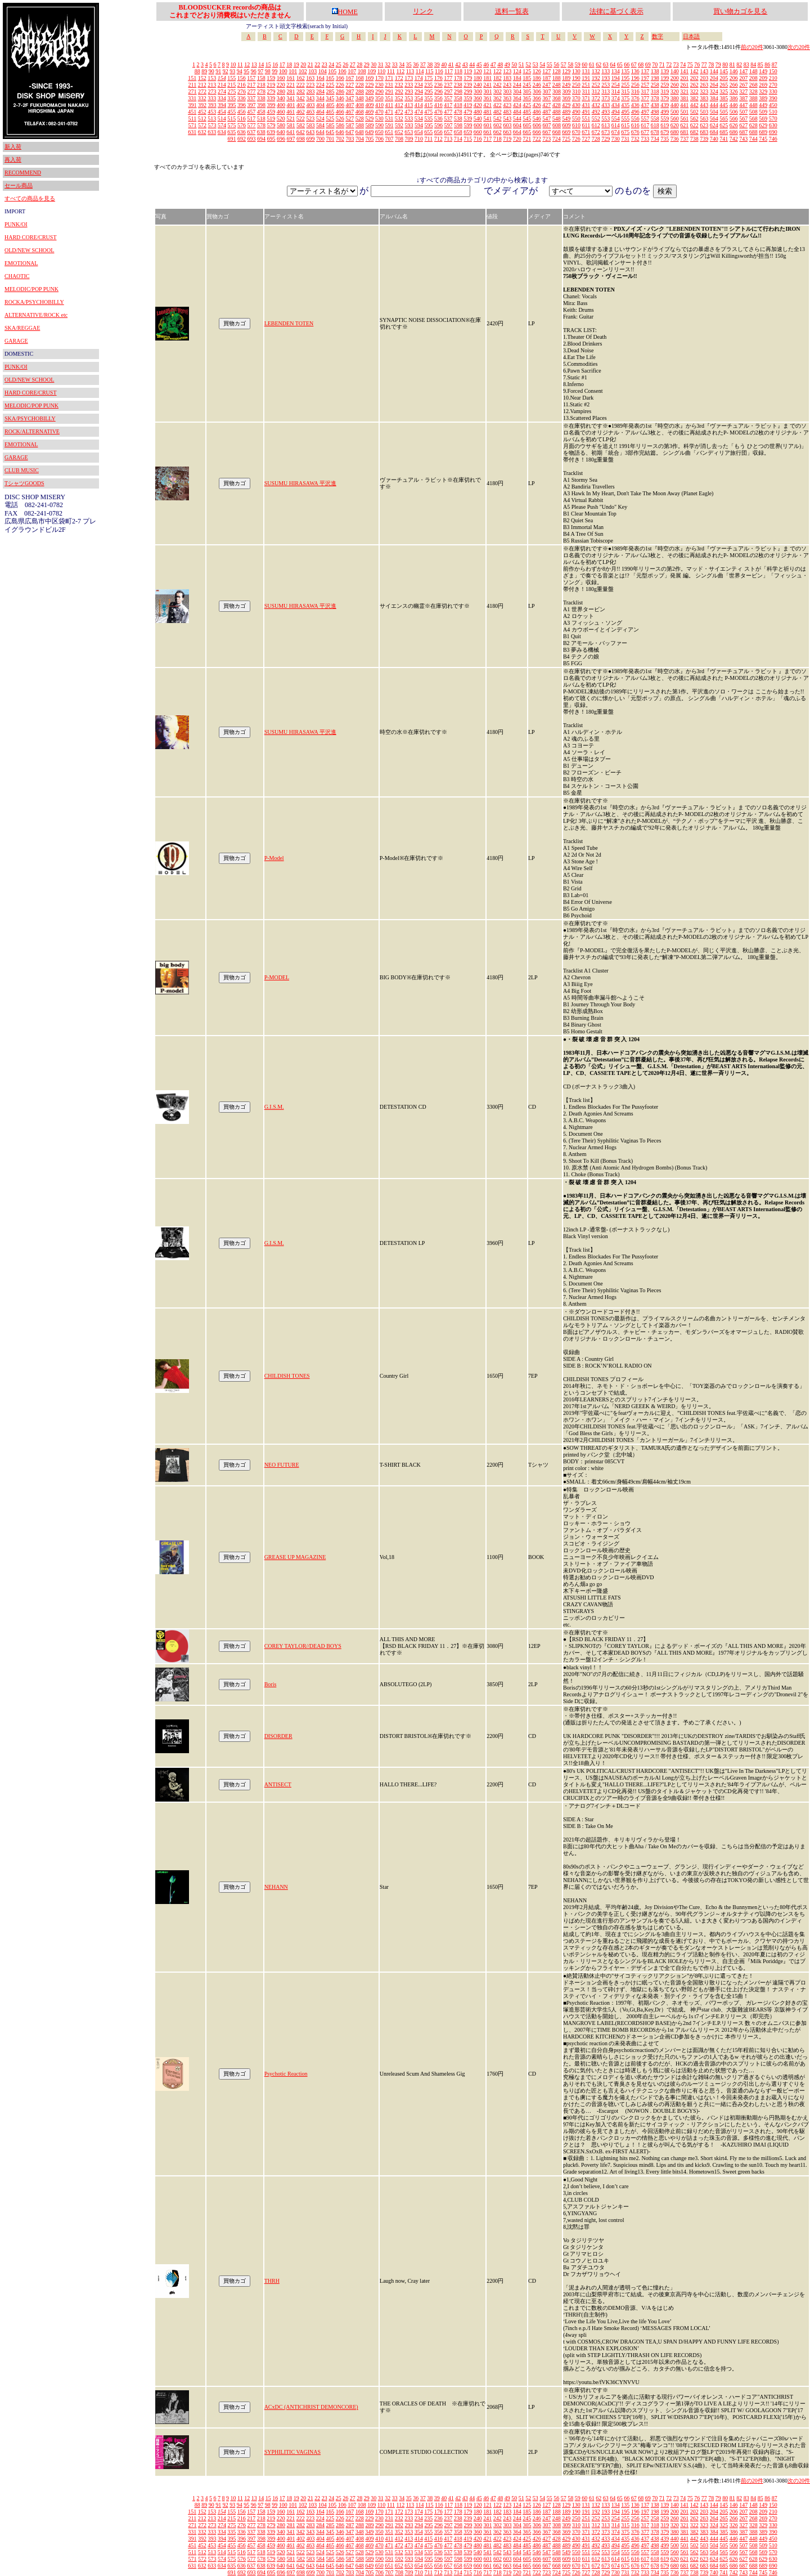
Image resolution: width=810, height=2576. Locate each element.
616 (635, 125)
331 (192, 98)
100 (283, 71)
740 (714, 139)
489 (566, 112)
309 (566, 91)
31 (381, 64)
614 (615, 125)
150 (773, 71)
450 (773, 105)
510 (773, 112)
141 (684, 71)
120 (478, 71)
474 (419, 112)
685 (723, 132)
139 (664, 71)
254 (615, 85)
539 (468, 118)
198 (655, 78)
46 (486, 64)
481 (487, 112)
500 (674, 112)
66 (626, 64)
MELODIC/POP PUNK (31, 289)
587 (350, 125)
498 (655, 112)
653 (408, 132)
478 (458, 112)
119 (468, 71)
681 (684, 132)
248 (556, 85)
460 (281, 112)
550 (576, 118)
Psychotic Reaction (286, 2074)
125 (527, 71)
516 (241, 118)
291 (389, 91)
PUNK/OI (16, 224)
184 (517, 78)
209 (763, 78)
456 (241, 112)
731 (625, 139)
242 (497, 85)
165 (330, 78)
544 (517, 118)
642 (300, 132)
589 (370, 125)
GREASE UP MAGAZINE (295, 1557)
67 (634, 64)
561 (684, 118)
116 (439, 71)
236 (438, 85)
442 (694, 105)
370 (576, 98)
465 (330, 112)
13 (254, 64)
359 (468, 98)
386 (734, 98)
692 (241, 139)
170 (379, 78)
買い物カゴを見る (740, 11)
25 (338, 64)
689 (763, 132)
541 (487, 118)
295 (429, 91)
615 (625, 125)
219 (271, 85)
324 (714, 91)
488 (556, 112)
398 (261, 105)
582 (300, 125)
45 (479, 64)
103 (312, 71)
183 (507, 78)
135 (625, 71)
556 (635, 118)
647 (349, 132)
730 (615, 139)
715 (468, 139)
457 (251, 112)
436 (635, 105)
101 (293, 71)
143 (704, 71)
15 (268, 64)
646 (340, 132)
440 (674, 105)
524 (320, 118)
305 (527, 91)
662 (497, 132)
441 (684, 105)
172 (399, 78)
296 (438, 91)
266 (734, 85)
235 (428, 85)
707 (389, 139)
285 (330, 91)
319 (664, 91)
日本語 (691, 36)
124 (517, 71)
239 (468, 85)
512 (202, 118)
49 (507, 64)
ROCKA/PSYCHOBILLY (34, 302)
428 (556, 105)
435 (625, 105)
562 (694, 118)
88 (197, 71)
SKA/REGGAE (22, 328)
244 (517, 85)
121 (487, 71)
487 (546, 112)
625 (723, 125)
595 (429, 125)
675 (625, 132)
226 (340, 85)
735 (664, 139)
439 (664, 105)
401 (291, 105)
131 (586, 71)
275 (232, 91)
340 (281, 98)
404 (320, 105)
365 (527, 98)
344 (320, 98)
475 (428, 112)
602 (497, 125)
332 (202, 98)
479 (468, 112)
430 (576, 105)
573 (212, 125)
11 (240, 64)
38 (430, 64)
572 (202, 125)
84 (753, 64)
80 (725, 64)
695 (271, 139)
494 (615, 112)
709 (409, 139)
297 (448, 91)
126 (537, 71)
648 (360, 132)
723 (546, 139)
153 (212, 78)
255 (625, 85)
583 (311, 125)
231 (389, 85)
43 (465, 64)
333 (212, 98)
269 (763, 85)
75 (690, 64)
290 (379, 91)
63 (606, 64)
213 (212, 85)
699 (311, 139)
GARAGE (16, 341)
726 (576, 139)
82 (739, 64)
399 (271, 105)
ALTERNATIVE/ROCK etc (36, 315)
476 (438, 112)
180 (478, 78)
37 (423, 64)
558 (655, 118)
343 (310, 98)
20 (303, 64)
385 (723, 98)
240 (478, 85)
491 (586, 112)
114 (420, 71)
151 (192, 78)
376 (635, 98)
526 (340, 118)
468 (360, 112)
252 (596, 85)
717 (487, 139)
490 (576, 112)
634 (222, 132)
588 (360, 125)
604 (517, 125)
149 (763, 71)
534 (419, 118)
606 (537, 125)
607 (547, 125)
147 (743, 71)
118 (458, 71)
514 (222, 118)
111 (391, 71)
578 (261, 125)
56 (556, 64)
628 (753, 125)
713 (448, 139)
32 (387, 64)
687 (743, 132)
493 (605, 112)
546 (537, 118)
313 (605, 91)
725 (566, 139)
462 (300, 112)
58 (570, 64)
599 (468, 125)
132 (596, 71)
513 (212, 118)
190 (576, 78)
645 (330, 132)
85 (760, 64)
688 (753, 132)
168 (360, 78)
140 (674, 71)
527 (349, 118)
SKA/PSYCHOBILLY (30, 418)
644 (320, 132)
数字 (657, 36)
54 (542, 64)
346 (340, 98)
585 (330, 125)
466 (340, 112)
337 (251, 98)
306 (537, 91)
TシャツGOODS (24, 483)
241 (487, 85)
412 (399, 105)
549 (566, 118)
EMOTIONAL (21, 263)
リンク (423, 11)
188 (556, 78)
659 (468, 132)
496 (635, 112)
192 (596, 78)
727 (586, 139)
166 (340, 78)
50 (514, 64)
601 (488, 125)
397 (252, 105)
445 (723, 105)
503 (704, 112)
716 (478, 139)
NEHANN (276, 1887)
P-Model (274, 858)
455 (231, 112)
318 (655, 91)
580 (281, 125)
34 (401, 64)
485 (527, 112)
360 (478, 98)
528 (360, 118)
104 (322, 71)
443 (704, 105)
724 (556, 139)
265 (723, 85)
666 (537, 132)
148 (753, 71)
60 (584, 64)
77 (704, 64)
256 (635, 85)
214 (222, 85)
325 (723, 91)
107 (352, 71)
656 (438, 132)
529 (369, 118)
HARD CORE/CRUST (30, 237)
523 (310, 118)
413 (408, 105)
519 (271, 118)
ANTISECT (277, 1784)
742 (734, 139)
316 (635, 91)
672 (596, 132)
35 (409, 64)
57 (563, 64)
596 (438, 125)
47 (493, 64)
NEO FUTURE (281, 1465)
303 (507, 91)
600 (478, 125)
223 (310, 85)
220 (281, 85)
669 (566, 132)
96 (253, 71)
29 (367, 64)
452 (202, 112)
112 (401, 71)
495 (625, 112)
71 (662, 64)
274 (222, 91)
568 (753, 118)
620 (674, 125)
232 (399, 85)
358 (458, 98)
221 (290, 85)
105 (332, 71)
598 (458, 125)
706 (379, 139)
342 (300, 98)
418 (458, 105)
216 (241, 85)
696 (281, 139)
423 (507, 105)
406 (340, 105)
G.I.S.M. (274, 1107)
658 (458, 132)
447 (743, 105)
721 (527, 139)
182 (497, 78)
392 (202, 105)
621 (684, 125)
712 (438, 139)
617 (645, 125)
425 (527, 105)
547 (546, 118)
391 (192, 105)
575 (232, 125)
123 (507, 71)
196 (635, 78)
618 (655, 125)
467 (349, 112)
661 (487, 132)
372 (596, 98)
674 (615, 132)
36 (415, 64)
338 (261, 98)
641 (290, 132)
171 (389, 78)
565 (723, 118)
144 (714, 71)
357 (448, 98)
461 (290, 112)
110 (381, 71)
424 (517, 105)
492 (596, 112)
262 (694, 85)
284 (320, 91)
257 (645, 85)
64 (612, 64)
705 (370, 139)
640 (281, 132)
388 (753, 98)
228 (360, 85)
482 (497, 112)
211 (192, 85)
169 (369, 78)
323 (704, 91)
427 (546, 105)
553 (605, 118)
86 (767, 64)
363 (507, 98)
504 (714, 112)
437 (645, 105)
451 (192, 112)
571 (192, 125)
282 (300, 91)
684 (714, 132)
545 (527, 118)
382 (694, 98)
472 (399, 112)
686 (734, 132)
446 (734, 105)
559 (664, 118)
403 (311, 105)
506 (734, 112)
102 (303, 71)
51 (521, 64)
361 (487, 98)
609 (566, 125)
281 (291, 91)
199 (664, 78)
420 (478, 105)
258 (655, 85)
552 (596, 118)
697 (291, 139)
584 (320, 125)
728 (596, 139)
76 (697, 64)
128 (556, 71)
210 (773, 78)
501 (684, 112)
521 (290, 118)
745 (763, 139)
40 (444, 64)
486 (537, 112)
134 (615, 71)
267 (743, 85)
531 (389, 118)
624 (714, 125)
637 (251, 132)
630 (773, 125)
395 (232, 105)
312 (596, 91)
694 (261, 139)
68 (641, 64)
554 (615, 118)
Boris (270, 1684)
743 (743, 139)
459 (271, 112)
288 (360, 91)
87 (774, 64)
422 (497, 105)
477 (448, 112)
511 (192, 118)
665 (527, 132)
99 (274, 71)
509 (763, 112)
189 (566, 78)
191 (586, 78)
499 (664, 112)
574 (222, 125)
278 (261, 91)
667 (546, 132)
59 (577, 64)
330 (773, 91)
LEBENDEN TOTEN (289, 323)
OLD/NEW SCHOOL (29, 250)
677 (645, 132)
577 (252, 125)
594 (419, 125)
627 (743, 125)
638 (261, 132)
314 (615, 91)
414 (419, 105)
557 (645, 118)
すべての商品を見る (29, 198)
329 (763, 91)
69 (648, 64)
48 (500, 64)
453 (212, 112)
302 (497, 91)
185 (527, 78)
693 (252, 139)
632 (202, 132)
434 (615, 105)
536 (438, 118)
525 (330, 118)
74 (683, 64)
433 (605, 105)
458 (261, 112)
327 (743, 91)
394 (222, 105)
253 (605, 85)
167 (349, 78)
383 (704, 98)
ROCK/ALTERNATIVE (32, 431)
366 (537, 98)
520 (281, 118)
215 (231, 85)
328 (753, 91)
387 (743, 98)
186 (537, 78)
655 (428, 132)
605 (527, 125)
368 (556, 98)
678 (655, 132)
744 (753, 139)
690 (773, 132)
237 (448, 85)
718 (497, 139)
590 (379, 125)
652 (399, 132)
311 (586, 91)
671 (586, 132)
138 (655, 71)
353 (408, 98)
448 (753, 105)
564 (714, 118)
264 (714, 85)
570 (773, 118)
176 (438, 78)
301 (488, 91)
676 (635, 132)
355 (428, 98)
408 (360, 105)
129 (566, 71)
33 (395, 64)
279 (271, 91)
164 (320, 78)
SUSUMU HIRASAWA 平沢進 (300, 483)
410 (379, 105)
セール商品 (18, 185)
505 (723, 112)
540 (478, 118)
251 (586, 85)
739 (704, 139)
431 (586, 105)
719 (507, 139)
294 (419, 91)
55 (549, 64)
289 (370, 91)
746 (773, 139)
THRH (272, 2281)
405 (330, 105)
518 (261, 118)
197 (645, 78)
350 (379, 98)
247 (546, 85)
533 (408, 118)
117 (448, 71)
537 (448, 118)
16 (275, 64)
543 (507, 118)
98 (268, 71)
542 (497, 118)
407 (350, 105)
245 (527, 85)
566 (734, 118)
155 (231, 78)
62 (598, 64)
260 (674, 85)
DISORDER (278, 1736)
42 (458, 64)
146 (734, 71)
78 (711, 64)
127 (546, 71)
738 (694, 139)
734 (655, 139)
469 (369, 112)
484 (517, 112)
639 (271, 132)
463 (310, 112)
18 (289, 64)
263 (704, 85)
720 (517, 139)
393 (212, 105)
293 (409, 91)
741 (723, 139)
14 (261, 64)
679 (664, 132)
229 (369, 85)
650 (379, 132)
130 (576, 71)
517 (251, 118)
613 (605, 125)
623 (704, 125)
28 (359, 64)
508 (753, 112)
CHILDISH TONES (287, 1376)
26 (345, 64)
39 (437, 64)
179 (468, 78)
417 (448, 105)
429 (566, 105)
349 (369, 98)
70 (655, 64)
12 (247, 64)
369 (566, 98)
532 (399, 118)
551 (586, 118)
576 (241, 125)
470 (379, 112)
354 (419, 98)
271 (192, 91)
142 (694, 71)
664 (517, 132)
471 (389, 112)
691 (232, 139)
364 (517, 98)
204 (714, 78)
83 (746, 64)
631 (192, 132)
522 (300, 118)
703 (350, 139)
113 (410, 71)
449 (763, 105)
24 (331, 64)
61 (592, 64)
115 (429, 71)
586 (340, 125)
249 (566, 85)
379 (664, 98)
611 (586, 125)
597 (448, 125)
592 (399, 125)
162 (300, 78)
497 (645, 112)
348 (360, 98)
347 (349, 98)
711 (429, 139)
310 (576, 91)
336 (241, 98)
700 (320, 139)
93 (232, 71)
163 (310, 78)
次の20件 (799, 47)
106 (342, 71)
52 (528, 64)
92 (225, 71)
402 (300, 105)
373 (605, 98)
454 (222, 112)
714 (458, 139)
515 (231, 118)
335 (231, 98)
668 (556, 132)
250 (576, 85)
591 (389, 125)
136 (635, 71)
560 (674, 118)
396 (241, 105)
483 (507, 112)
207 (743, 78)
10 (233, 64)
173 (408, 78)
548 (556, 118)
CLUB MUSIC (21, 470)
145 (723, 71)
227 (349, 85)
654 (419, 132)
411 (389, 105)
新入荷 (12, 147)
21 (310, 64)
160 (281, 78)
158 (261, 78)
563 (704, 118)
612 (596, 125)
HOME (344, 12)
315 (625, 91)
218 (261, 85)
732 (635, 139)
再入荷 (12, 159)
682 (694, 132)
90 (211, 71)
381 (684, 98)
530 (379, 118)
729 (605, 139)
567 (743, 118)
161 (290, 78)
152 (202, 78)
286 (340, 91)
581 (291, 125)
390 (773, 98)
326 (734, 91)
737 (684, 139)
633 (212, 132)
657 (448, 132)
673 (605, 132)
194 (615, 78)
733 (645, 139)
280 (281, 91)
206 (734, 78)
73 (676, 64)
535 (428, 118)
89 (204, 71)
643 (310, 132)
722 (537, 139)
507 (743, 112)
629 (763, 125)
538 (458, 118)
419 (468, 105)
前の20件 (752, 47)
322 (694, 91)
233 (408, 85)
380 (674, 98)
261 (684, 85)
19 (296, 64)
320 (674, 91)
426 (537, 105)
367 (546, 98)
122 (497, 71)
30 (373, 64)
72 (669, 64)
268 (753, 85)
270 (773, 85)
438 (655, 105)
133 (605, 71)
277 (252, 91)
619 (664, 125)
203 (704, 78)
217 (251, 85)
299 (468, 91)
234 (419, 85)
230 (379, 85)
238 (458, 85)
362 (497, 98)
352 (399, 98)
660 (478, 132)
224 (320, 85)
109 (371, 71)
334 (222, 98)
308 (556, 91)
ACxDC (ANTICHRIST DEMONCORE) (311, 2407)
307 (547, 91)
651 (389, 132)
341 (290, 98)
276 (241, 91)
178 (458, 78)
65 (620, 64)
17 (282, 64)
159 (271, 78)
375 (625, 98)
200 (674, 78)
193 (605, 78)
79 (718, 64)
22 (317, 64)
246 (537, 85)
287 (350, 91)
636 (241, 132)
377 (645, 98)
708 (399, 139)
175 (428, 78)
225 (330, 85)
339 (271, 98)
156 (241, 78)
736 (674, 139)
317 (645, 91)
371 (586, 98)
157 (251, 78)
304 (517, 91)
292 (399, 91)
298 (458, 91)
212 (202, 85)
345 (330, 98)
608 (556, 125)
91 (218, 71)
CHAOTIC (16, 276)
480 (478, 112)
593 (409, 125)
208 (753, 78)
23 (324, 64)
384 (714, 98)
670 (576, 132)
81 (732, 64)
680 (674, 132)
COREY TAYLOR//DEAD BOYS (302, 1646)
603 (507, 125)
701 (330, 139)
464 (320, 112)
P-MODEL (276, 977)
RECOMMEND (22, 172)
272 (202, 91)
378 (655, 98)
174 (419, 78)
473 (408, 112)
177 (448, 78)
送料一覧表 (512, 11)
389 (763, 98)
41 (451, 64)
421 (487, 105)
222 (300, 85)
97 (260, 71)
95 (246, 71)
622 (694, 125)
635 (231, 132)
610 (576, 125)
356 (438, 98)
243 (507, 85)
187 (546, 78)
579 (271, 125)
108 (362, 71)
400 (281, 105)
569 (763, 118)
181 (487, 78)
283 (311, 91)
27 (353, 64)
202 (694, 78)
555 (625, 118)
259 (664, 85)
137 (645, 71)
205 (723, 78)
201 (684, 78)
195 (625, 78)
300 (478, 91)
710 (419, 139)
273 (212, 91)
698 (300, 139)
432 (596, 105)
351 (389, 98)
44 (472, 64)
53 (535, 64)
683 (704, 132)
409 (370, 105)
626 (734, 125)
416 (438, 105)
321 (684, 91)
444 (714, 105)
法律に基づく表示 (617, 11)
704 (360, 139)
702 (340, 139)
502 (694, 112)
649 (369, 132)
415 (428, 105)
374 (615, 98)
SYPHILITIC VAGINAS (292, 2452)
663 (507, 132)
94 (239, 71)
